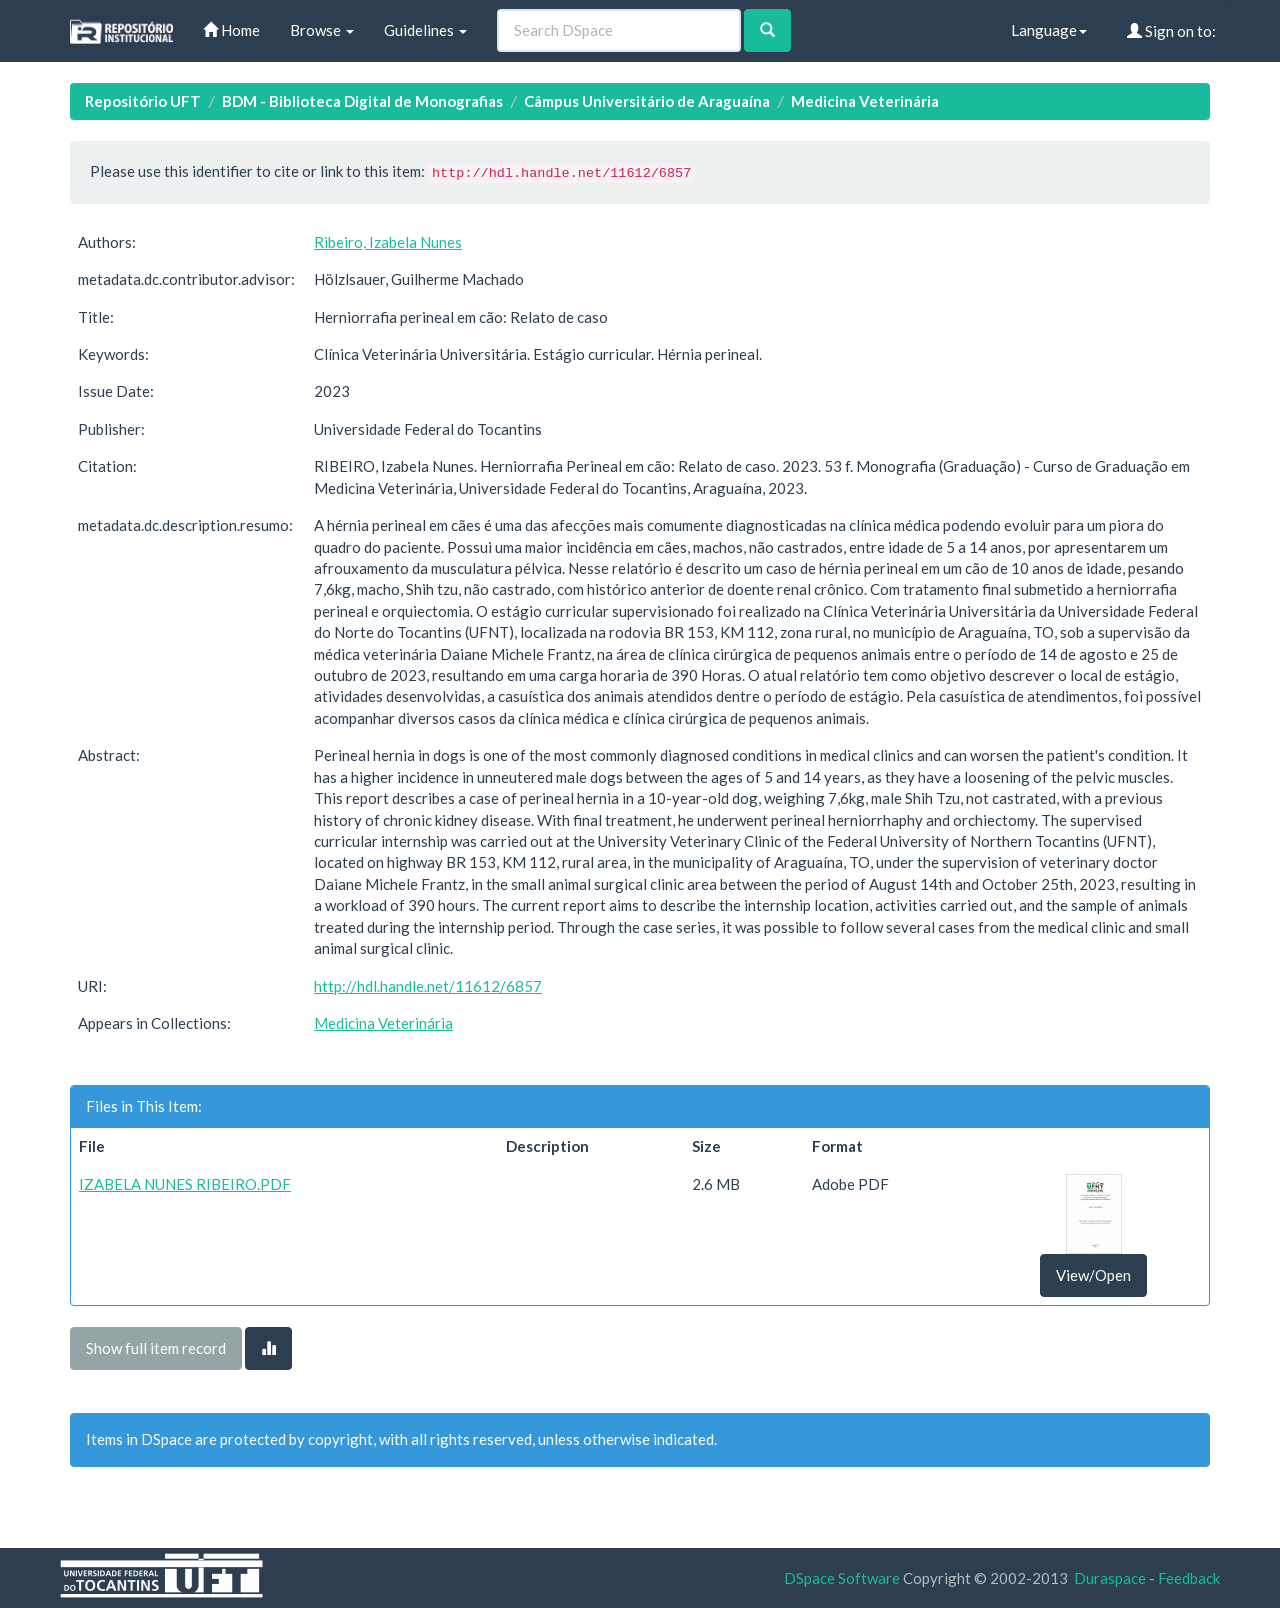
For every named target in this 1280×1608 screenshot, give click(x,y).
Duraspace (1110, 1578)
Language (1049, 30)
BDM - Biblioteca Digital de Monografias (362, 101)
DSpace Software (842, 1578)
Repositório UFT (143, 101)
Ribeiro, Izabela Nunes (388, 242)
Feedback (1189, 1578)
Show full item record (156, 1348)
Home (231, 30)
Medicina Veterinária (865, 101)
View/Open (1093, 1275)
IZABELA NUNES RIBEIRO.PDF (185, 1184)
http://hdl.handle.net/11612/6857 (428, 986)
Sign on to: (1171, 31)
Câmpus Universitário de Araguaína (647, 101)
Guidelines (425, 30)
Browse (322, 30)
